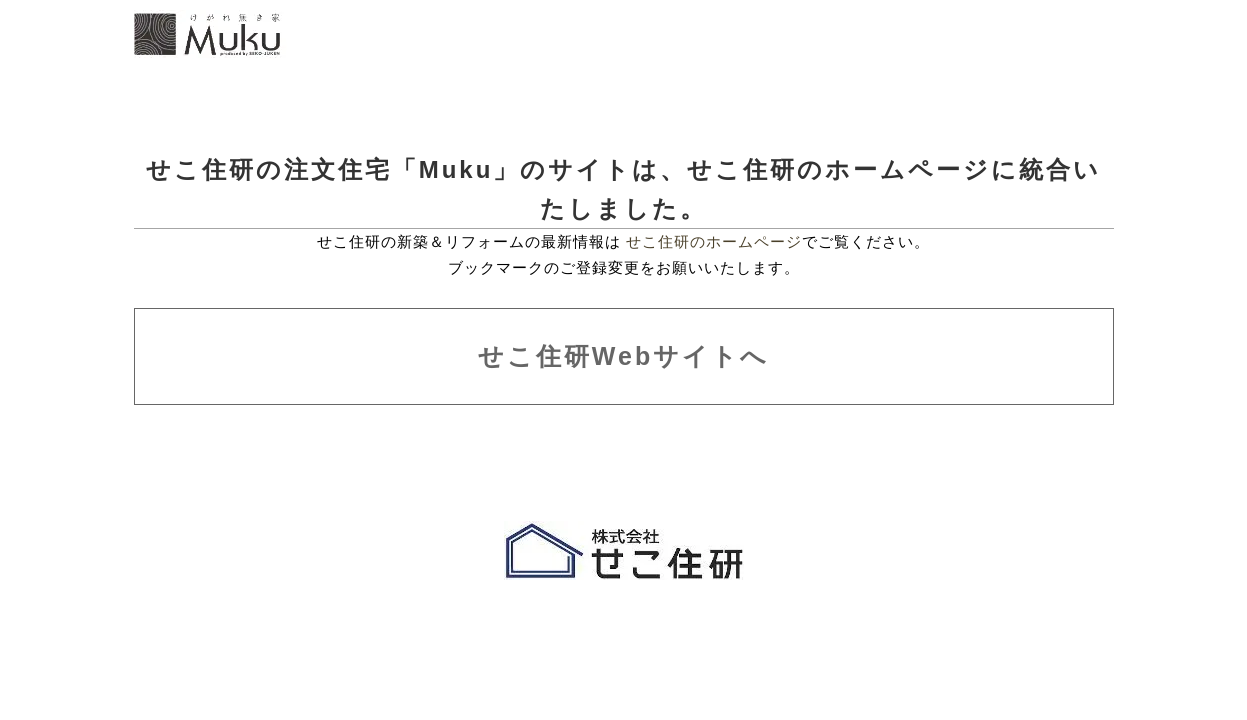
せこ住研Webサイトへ (623, 356)
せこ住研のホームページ (714, 241)
